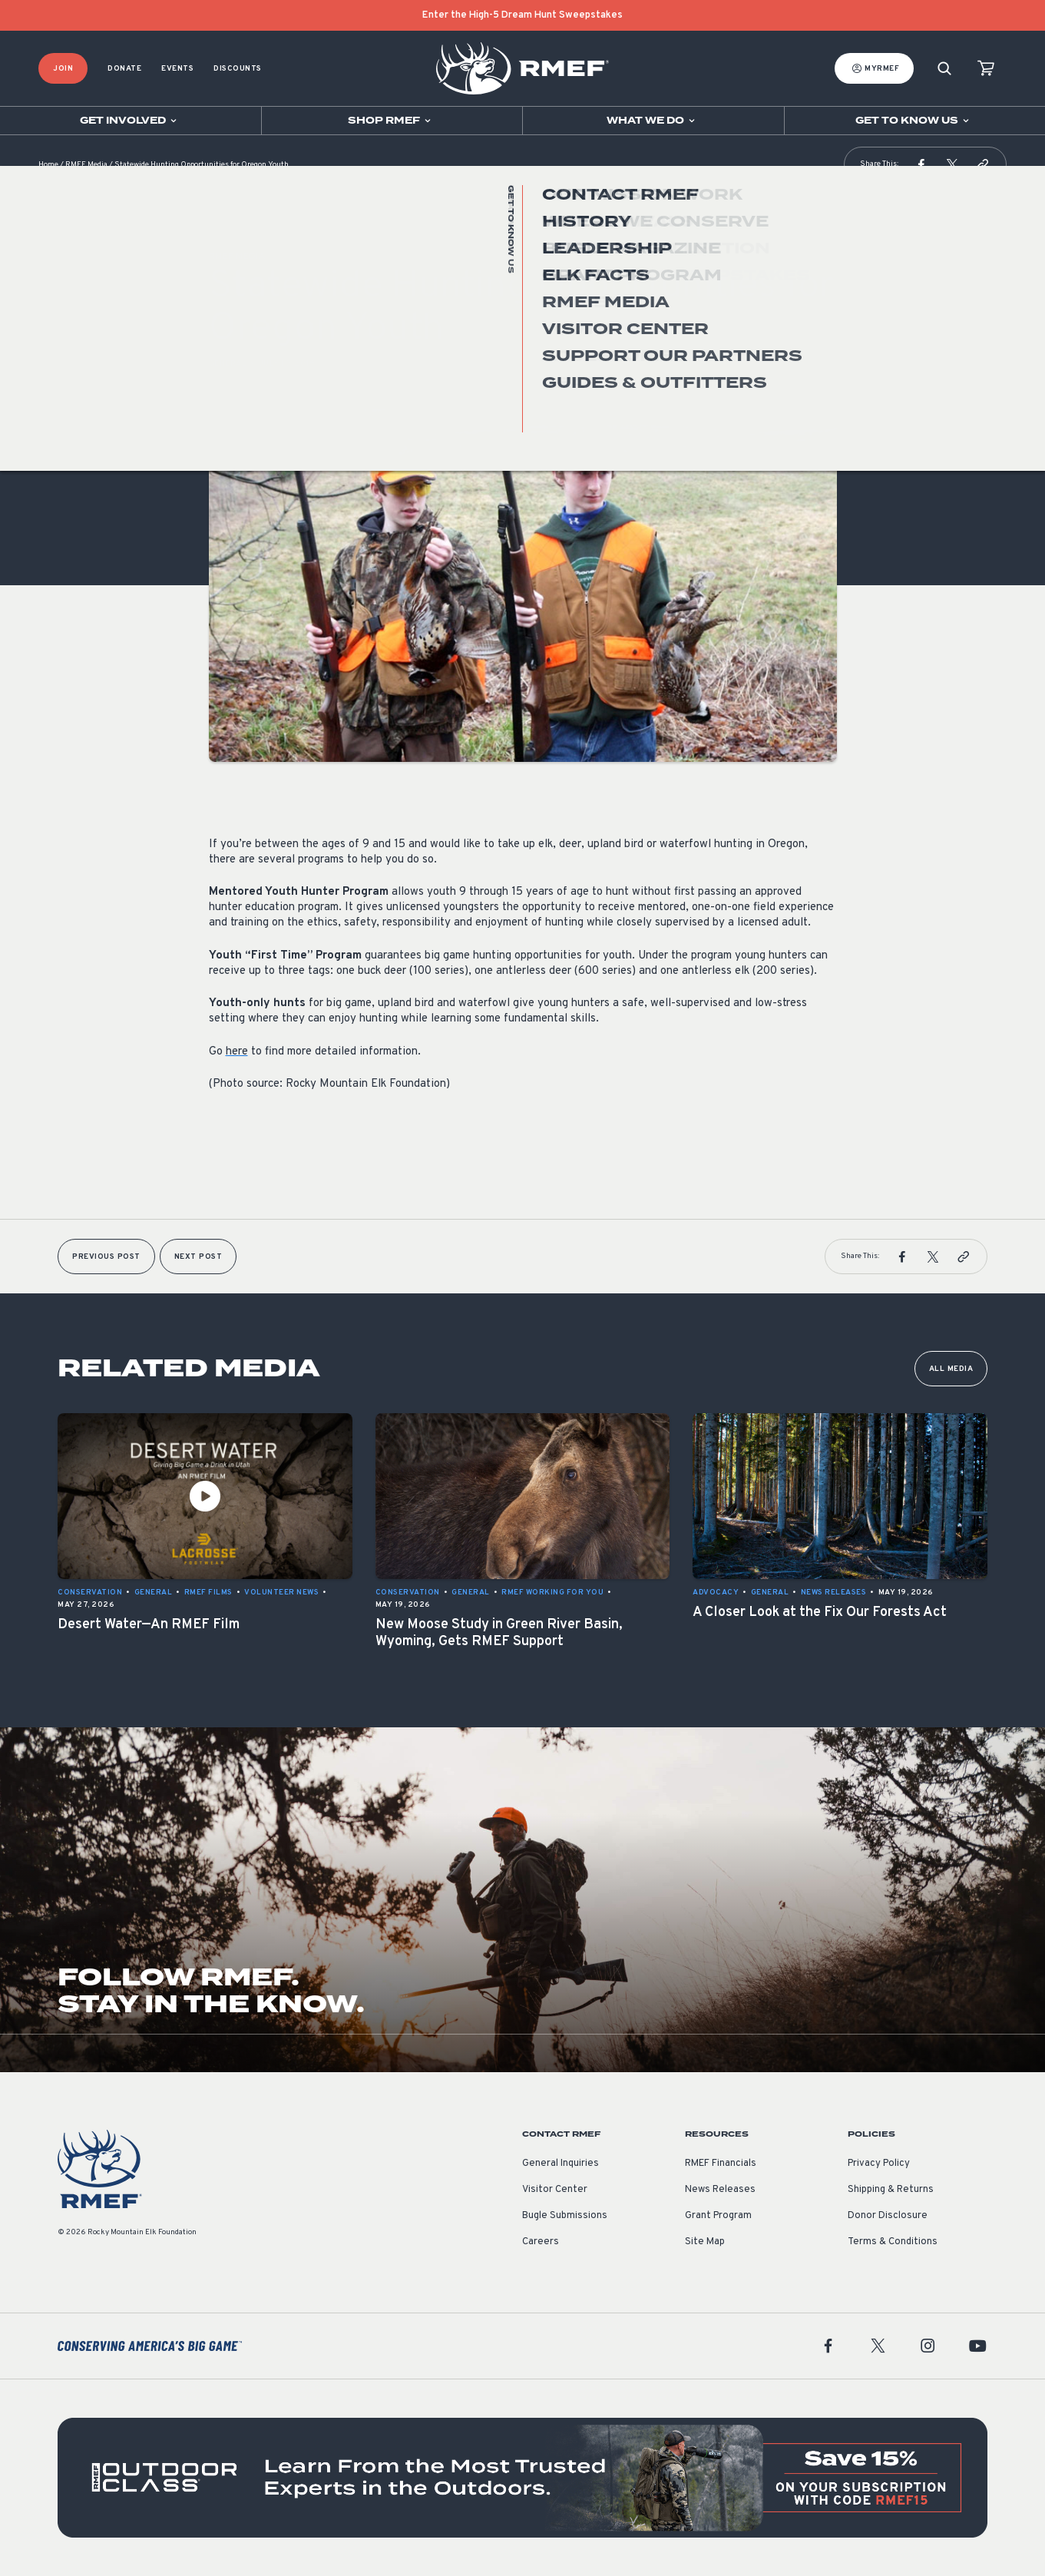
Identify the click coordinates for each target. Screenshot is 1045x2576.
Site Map (705, 2242)
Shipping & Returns (891, 2190)
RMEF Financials (720, 2163)
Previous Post (106, 1257)
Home (48, 165)
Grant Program (718, 2216)
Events (177, 69)
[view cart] (986, 68)
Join (63, 69)
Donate (124, 69)
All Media (951, 1369)
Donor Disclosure (888, 2216)
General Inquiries (560, 2163)
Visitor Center (554, 2190)
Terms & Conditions (893, 2242)
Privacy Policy (879, 2163)
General (228, 364)
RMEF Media (86, 165)
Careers (540, 2242)
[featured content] (522, 2478)
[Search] (944, 68)
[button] (921, 164)
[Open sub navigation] (130, 120)
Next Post (198, 1257)
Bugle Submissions (564, 2216)
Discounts (237, 69)
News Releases (720, 2190)
